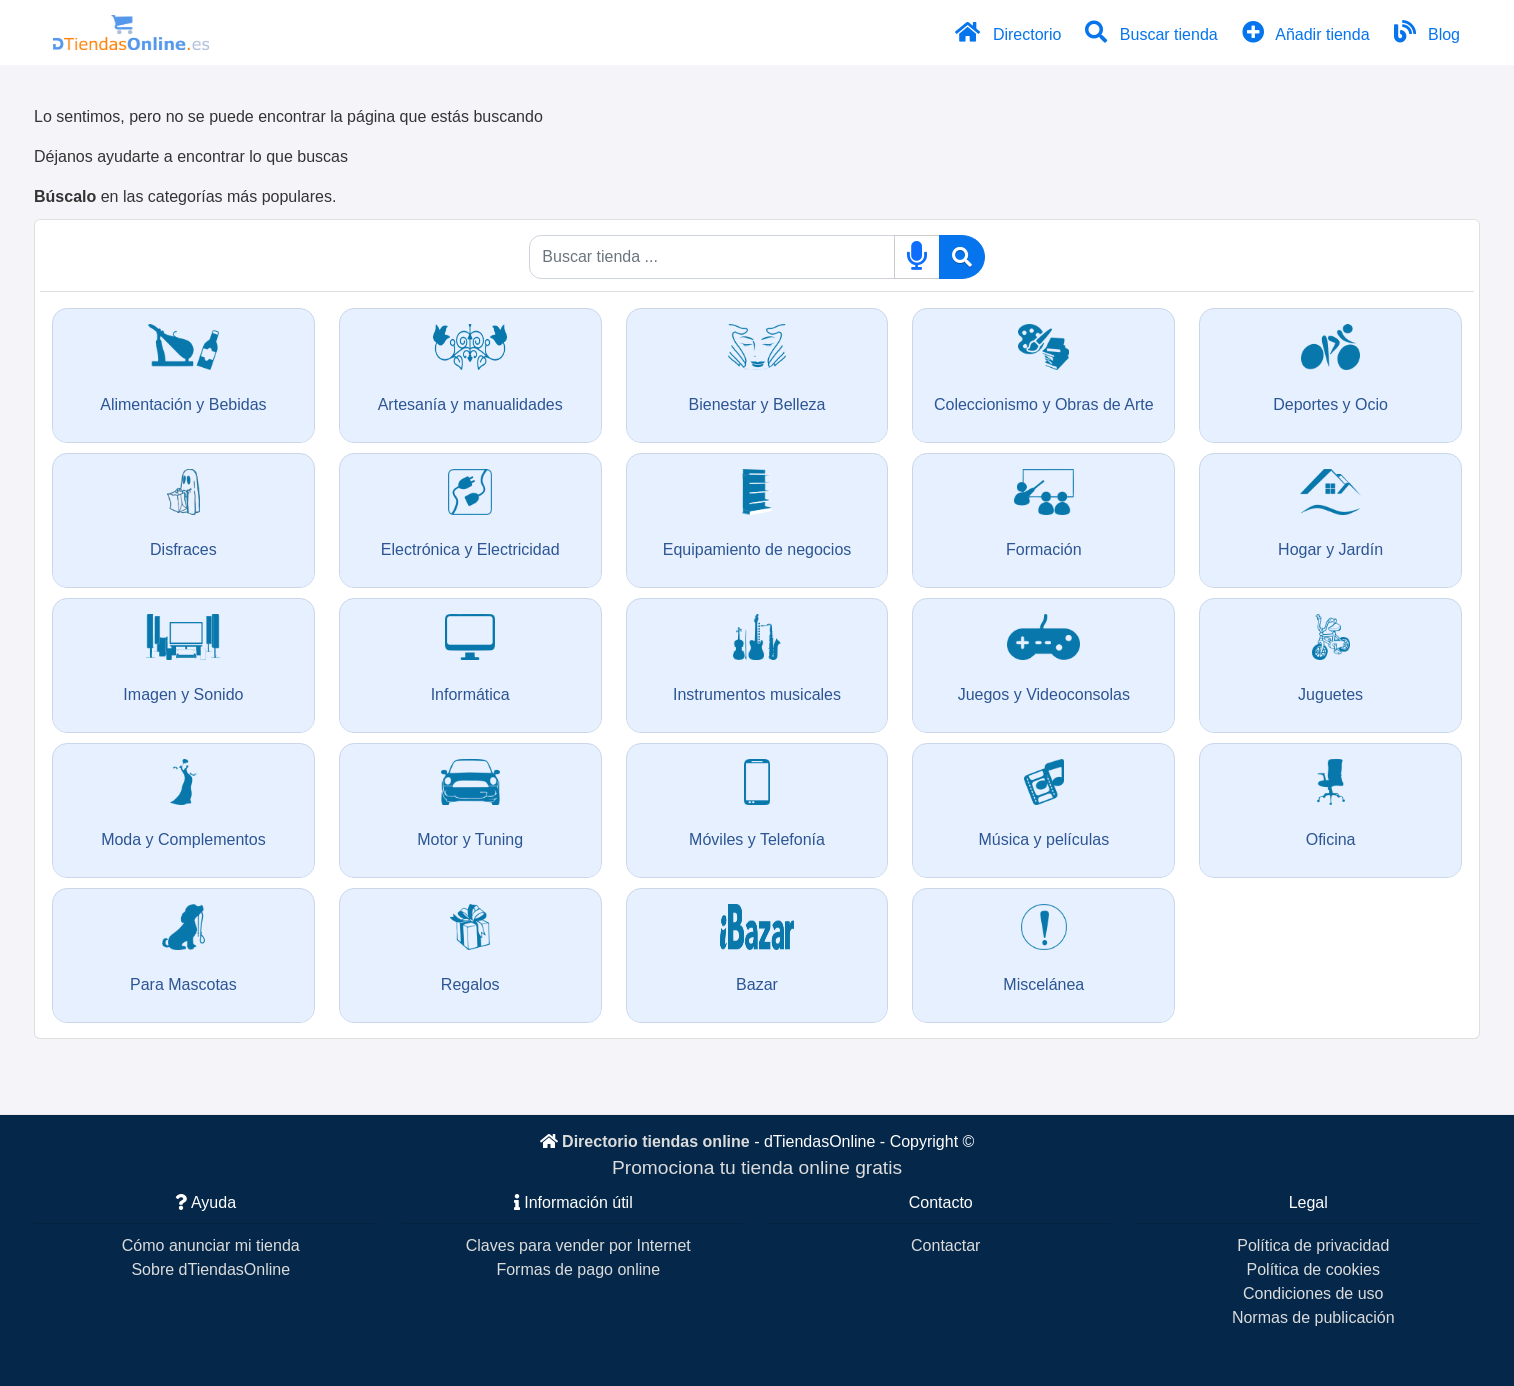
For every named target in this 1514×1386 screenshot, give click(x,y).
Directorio (1006, 32)
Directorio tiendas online (656, 1141)
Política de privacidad (1313, 1245)
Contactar (945, 1245)
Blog (1425, 32)
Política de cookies (1313, 1269)
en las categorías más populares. (185, 196)
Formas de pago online (578, 1269)
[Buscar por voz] (917, 257)
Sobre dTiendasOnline (210, 1269)
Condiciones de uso (1313, 1293)
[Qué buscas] (711, 257)
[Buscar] (962, 257)
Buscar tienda (1149, 32)
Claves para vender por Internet (578, 1245)
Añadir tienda (1304, 32)
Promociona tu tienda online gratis (757, 1167)
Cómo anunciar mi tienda (211, 1245)
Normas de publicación (1313, 1317)
